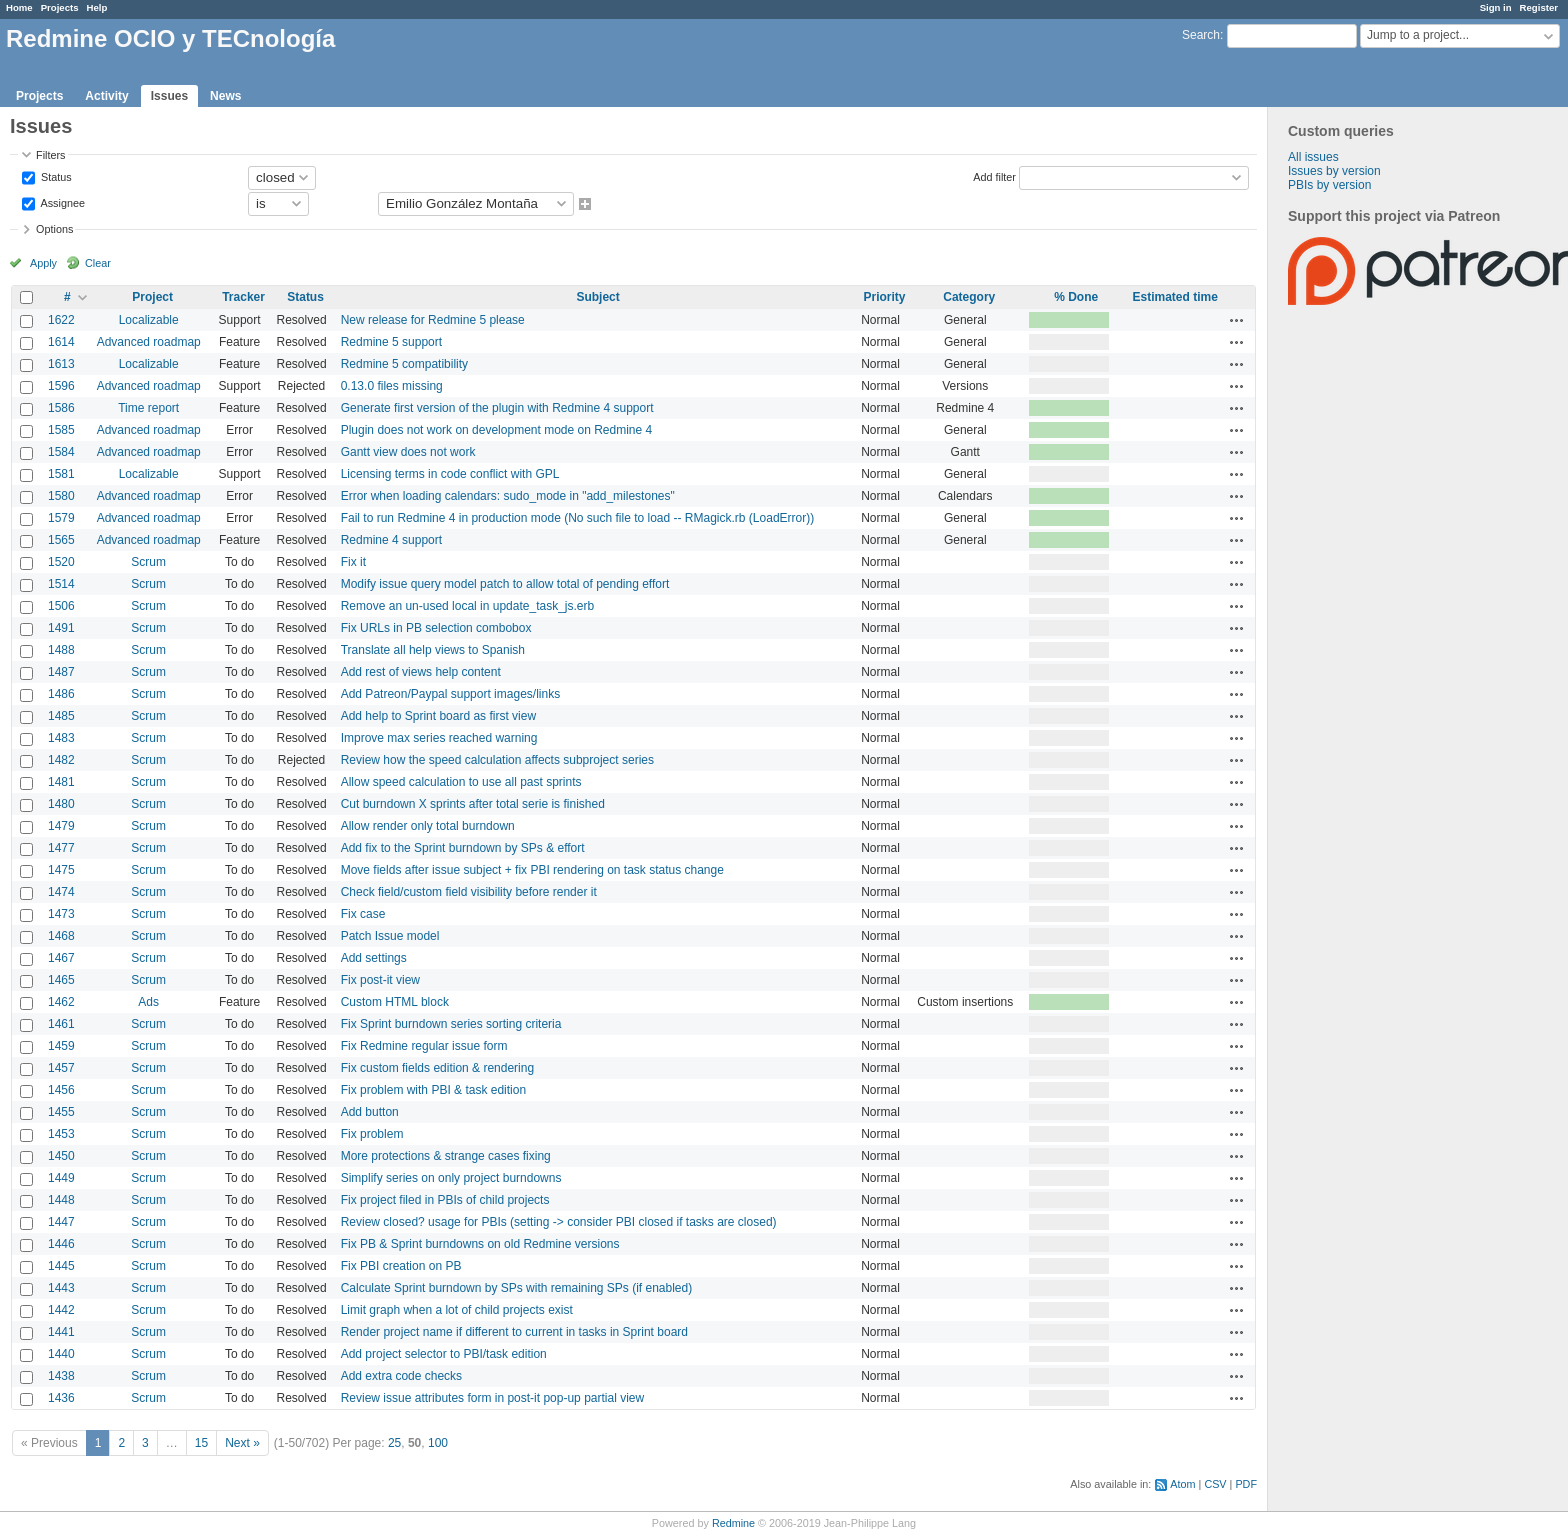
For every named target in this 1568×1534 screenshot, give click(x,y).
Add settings (374, 958)
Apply (43, 263)
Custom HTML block (395, 1002)
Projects (60, 7)
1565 (61, 540)
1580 (61, 496)
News (225, 96)
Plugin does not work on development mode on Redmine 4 (497, 430)
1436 (61, 1398)
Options (54, 229)
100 (438, 1443)
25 (394, 1443)
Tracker (243, 297)
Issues (169, 96)
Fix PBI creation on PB (401, 1266)
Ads (148, 1002)
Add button (370, 1112)
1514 (61, 584)
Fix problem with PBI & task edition (433, 1090)
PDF (1246, 1484)
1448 (61, 1200)
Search (1201, 35)
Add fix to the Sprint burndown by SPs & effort (463, 848)
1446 (61, 1244)
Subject (597, 297)
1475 (61, 870)
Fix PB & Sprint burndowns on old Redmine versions (480, 1244)
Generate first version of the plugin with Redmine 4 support (497, 408)
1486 (61, 694)
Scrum (148, 562)
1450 (61, 1156)
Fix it (353, 562)
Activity (106, 96)
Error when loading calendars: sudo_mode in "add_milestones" (508, 496)
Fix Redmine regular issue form (424, 1046)
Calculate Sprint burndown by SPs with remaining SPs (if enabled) (517, 1288)
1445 (61, 1266)
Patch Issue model (390, 936)
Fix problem (372, 1134)
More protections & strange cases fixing (446, 1156)
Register (1539, 7)
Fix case (363, 914)
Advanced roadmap (149, 342)
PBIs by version (1329, 185)
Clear (98, 263)
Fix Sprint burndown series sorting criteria (451, 1024)
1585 (61, 430)
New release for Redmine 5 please (433, 320)
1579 (61, 518)
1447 (61, 1222)
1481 (61, 782)
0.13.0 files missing (392, 386)
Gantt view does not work (408, 452)
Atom (1182, 1484)
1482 (61, 760)
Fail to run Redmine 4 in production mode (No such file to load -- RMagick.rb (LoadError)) (578, 518)
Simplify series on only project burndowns (451, 1178)
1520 (61, 562)
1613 (61, 364)
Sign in (1496, 7)
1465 (61, 980)
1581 (61, 474)
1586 (61, 408)
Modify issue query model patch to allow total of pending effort (505, 584)
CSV (1215, 1484)
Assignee (61, 202)
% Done (1076, 297)
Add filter (994, 176)
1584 (61, 452)
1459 (61, 1046)
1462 (61, 1002)
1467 (61, 958)
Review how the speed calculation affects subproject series (497, 760)
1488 (61, 650)
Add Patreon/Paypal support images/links (450, 694)
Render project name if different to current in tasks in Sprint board (514, 1332)
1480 (61, 804)
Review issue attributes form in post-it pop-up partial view (492, 1398)
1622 (61, 320)
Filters (50, 155)
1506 (61, 606)
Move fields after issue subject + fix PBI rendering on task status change (532, 870)
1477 (61, 848)
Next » (242, 1443)
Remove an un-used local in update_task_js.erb (468, 606)
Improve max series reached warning (439, 738)
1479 (61, 826)
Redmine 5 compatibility (404, 364)
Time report (148, 408)
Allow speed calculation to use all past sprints (461, 782)
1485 (61, 716)
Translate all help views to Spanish (433, 650)
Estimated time (1174, 297)
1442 (61, 1310)
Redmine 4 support (391, 540)
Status (55, 176)
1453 (61, 1134)
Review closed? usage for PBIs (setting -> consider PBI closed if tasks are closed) (559, 1222)
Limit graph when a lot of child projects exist (457, 1310)
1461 (61, 1024)
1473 (61, 914)
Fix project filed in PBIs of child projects (445, 1200)
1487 (61, 672)
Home (19, 7)
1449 (61, 1178)
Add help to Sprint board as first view (438, 716)
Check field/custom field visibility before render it (469, 892)
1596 (61, 386)
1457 (61, 1068)
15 (201, 1443)
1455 (61, 1112)
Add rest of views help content (421, 672)
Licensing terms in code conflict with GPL (450, 474)
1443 (61, 1288)
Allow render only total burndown (428, 826)
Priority (884, 297)
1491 (61, 628)
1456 (61, 1090)
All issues (1313, 157)
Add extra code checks (401, 1376)
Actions (1237, 320)
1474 (61, 892)
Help (97, 7)
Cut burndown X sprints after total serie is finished (473, 804)
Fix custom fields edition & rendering (437, 1068)
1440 (61, 1354)
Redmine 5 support (391, 342)
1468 (61, 936)
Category (969, 297)
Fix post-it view (380, 980)
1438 (61, 1376)
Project (152, 297)
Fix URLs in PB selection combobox (436, 628)
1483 (61, 738)
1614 (61, 342)
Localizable (149, 320)
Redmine (733, 1523)
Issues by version (1334, 171)
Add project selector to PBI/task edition (444, 1354)
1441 (61, 1332)
